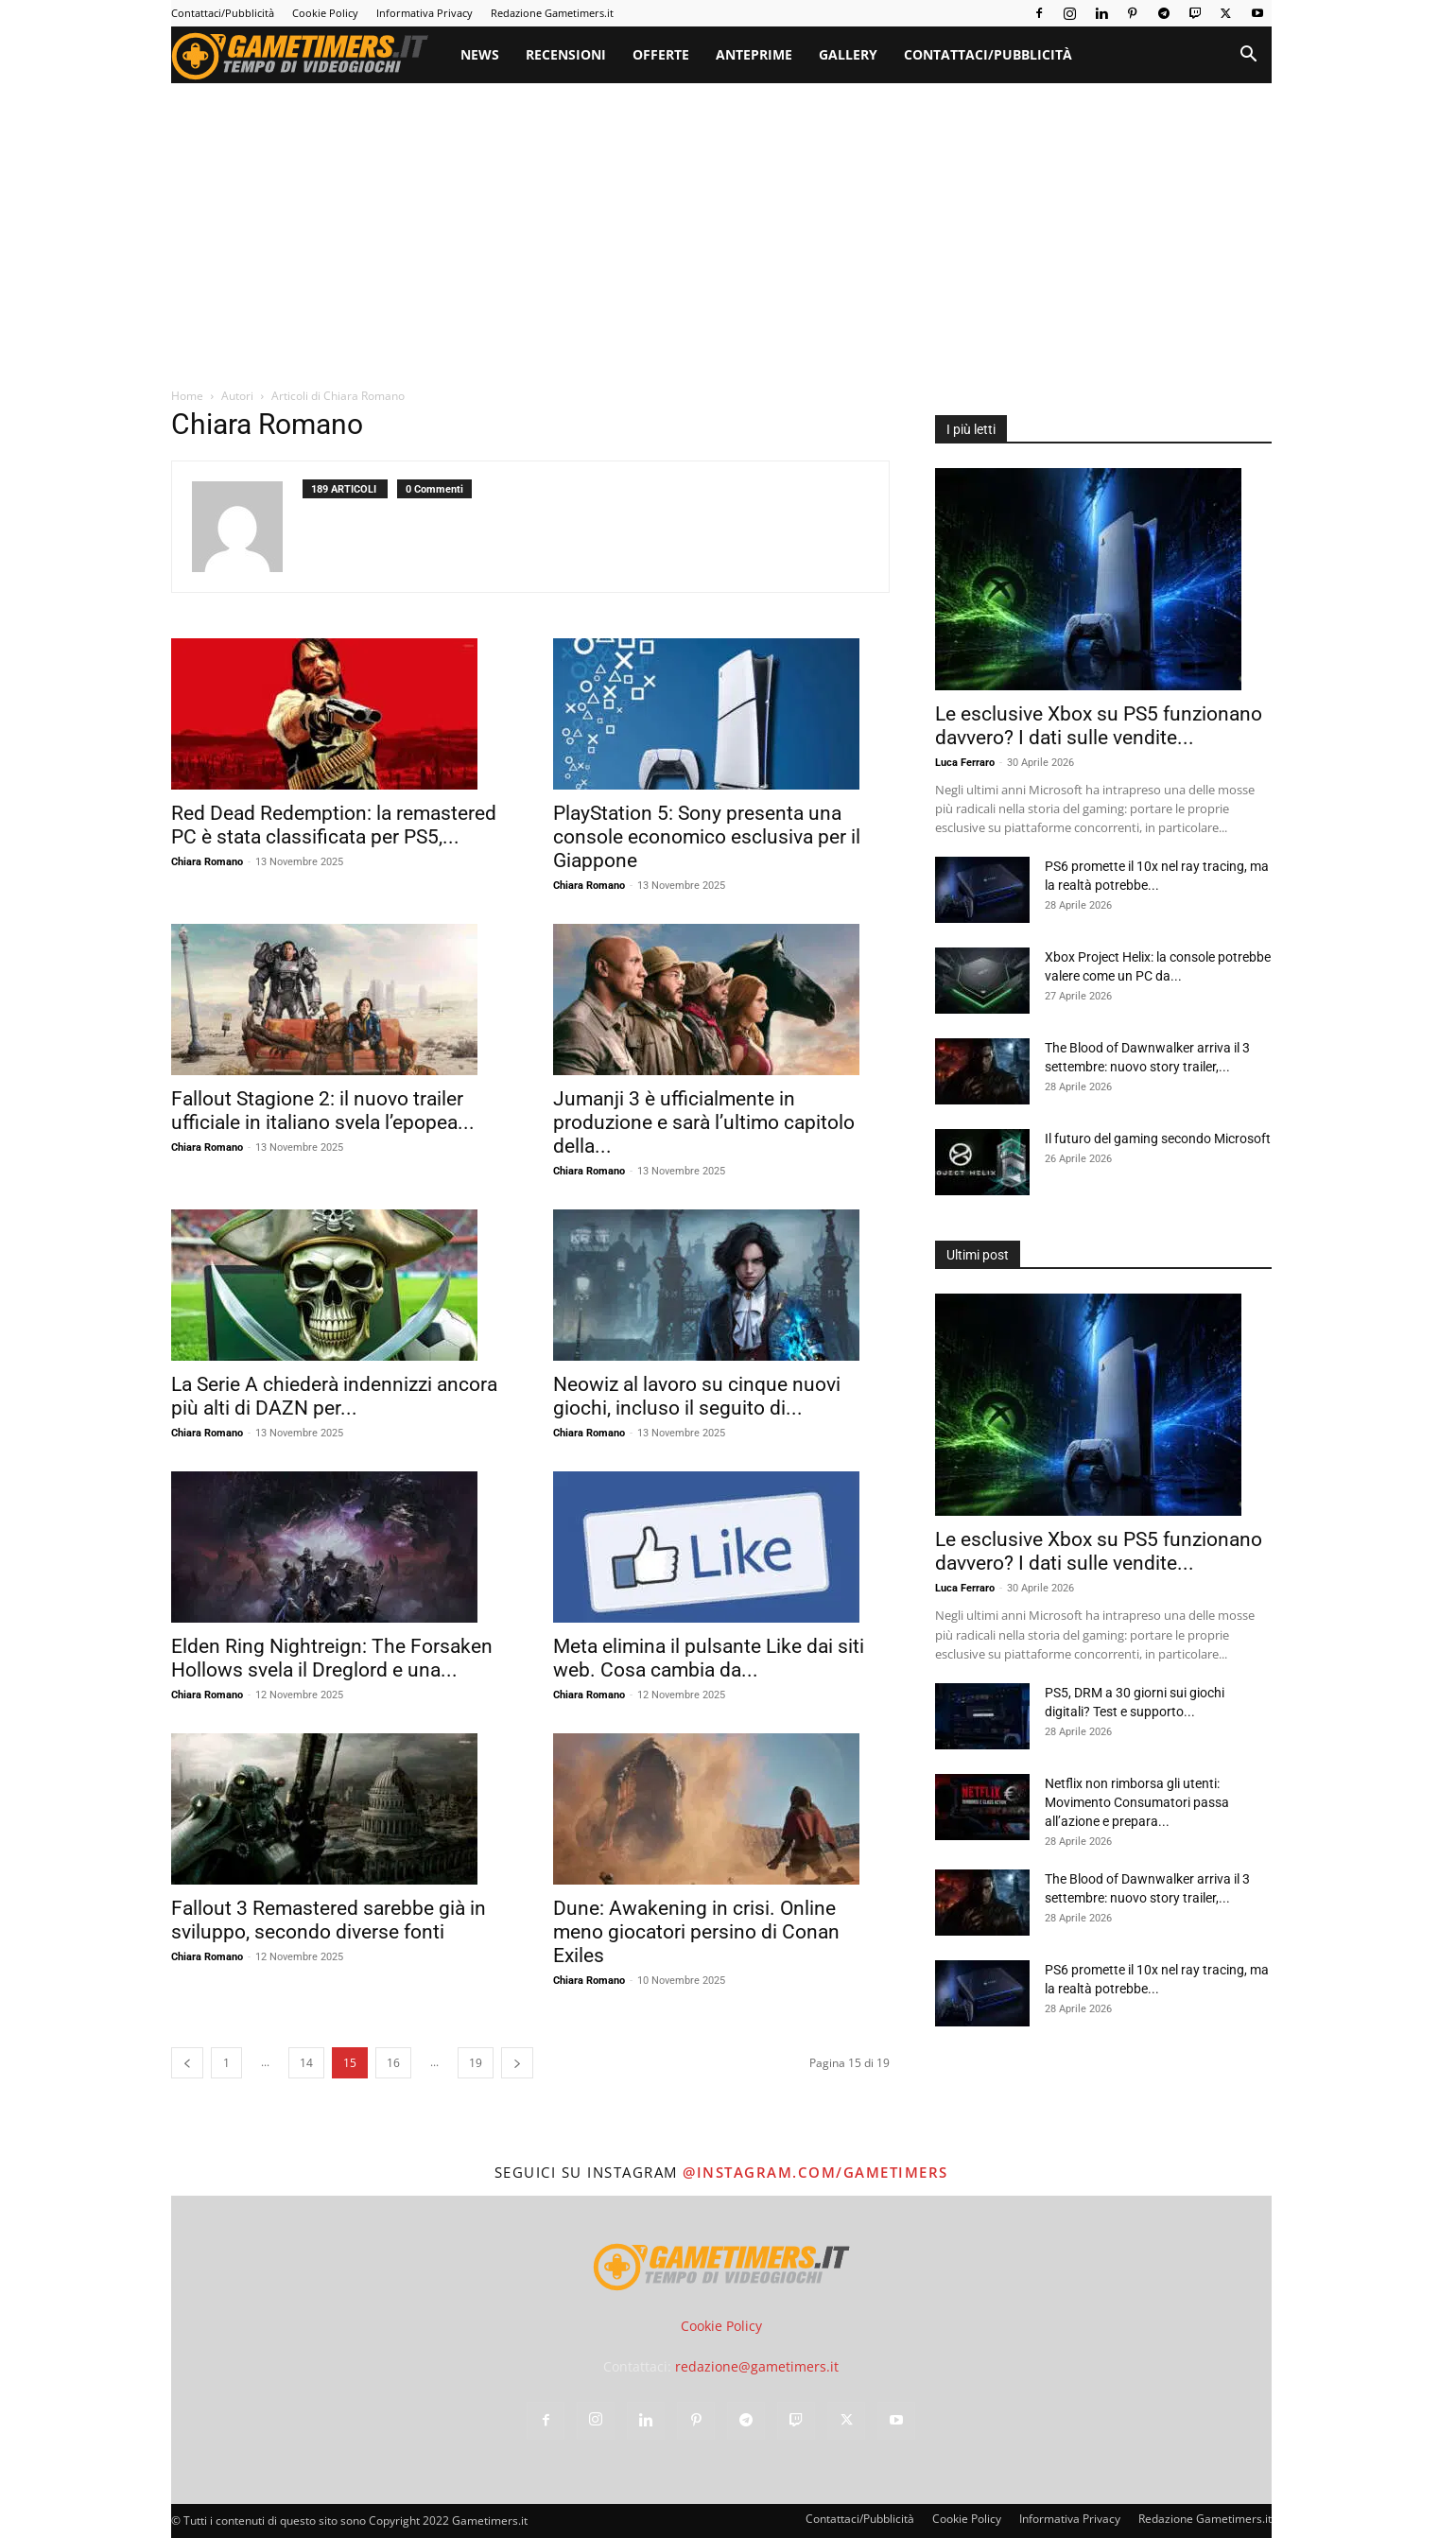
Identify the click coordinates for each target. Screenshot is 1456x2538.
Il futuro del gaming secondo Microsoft (1158, 1138)
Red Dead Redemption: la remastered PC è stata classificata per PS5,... (333, 825)
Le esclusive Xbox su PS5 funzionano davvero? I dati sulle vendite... (1098, 726)
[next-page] (517, 2062)
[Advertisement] (721, 225)
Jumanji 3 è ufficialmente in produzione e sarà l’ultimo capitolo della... (704, 1122)
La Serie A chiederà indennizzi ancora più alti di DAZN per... (334, 1396)
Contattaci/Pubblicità (222, 13)
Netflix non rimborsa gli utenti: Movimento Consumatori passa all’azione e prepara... (1137, 1802)
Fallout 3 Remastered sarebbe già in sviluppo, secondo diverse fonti (328, 1920)
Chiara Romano (207, 862)
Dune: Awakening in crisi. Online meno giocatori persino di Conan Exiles (696, 1932)
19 (475, 2063)
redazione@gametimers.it (757, 2366)
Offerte (661, 54)
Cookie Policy (325, 13)
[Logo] (309, 54)
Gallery (848, 54)
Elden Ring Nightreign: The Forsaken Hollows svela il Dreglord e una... (332, 1658)
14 (306, 2063)
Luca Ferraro (965, 762)
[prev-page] (187, 2062)
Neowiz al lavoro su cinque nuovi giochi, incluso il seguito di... (697, 1396)
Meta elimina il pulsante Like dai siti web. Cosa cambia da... (708, 1658)
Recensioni (566, 54)
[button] (1249, 56)
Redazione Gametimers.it (552, 13)
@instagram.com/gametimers (815, 2172)
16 (393, 2063)
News (479, 54)
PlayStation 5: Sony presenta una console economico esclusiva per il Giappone (706, 837)
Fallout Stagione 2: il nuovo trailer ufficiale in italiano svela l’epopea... (323, 1110)
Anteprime (754, 54)
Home (187, 396)
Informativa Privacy (424, 13)
